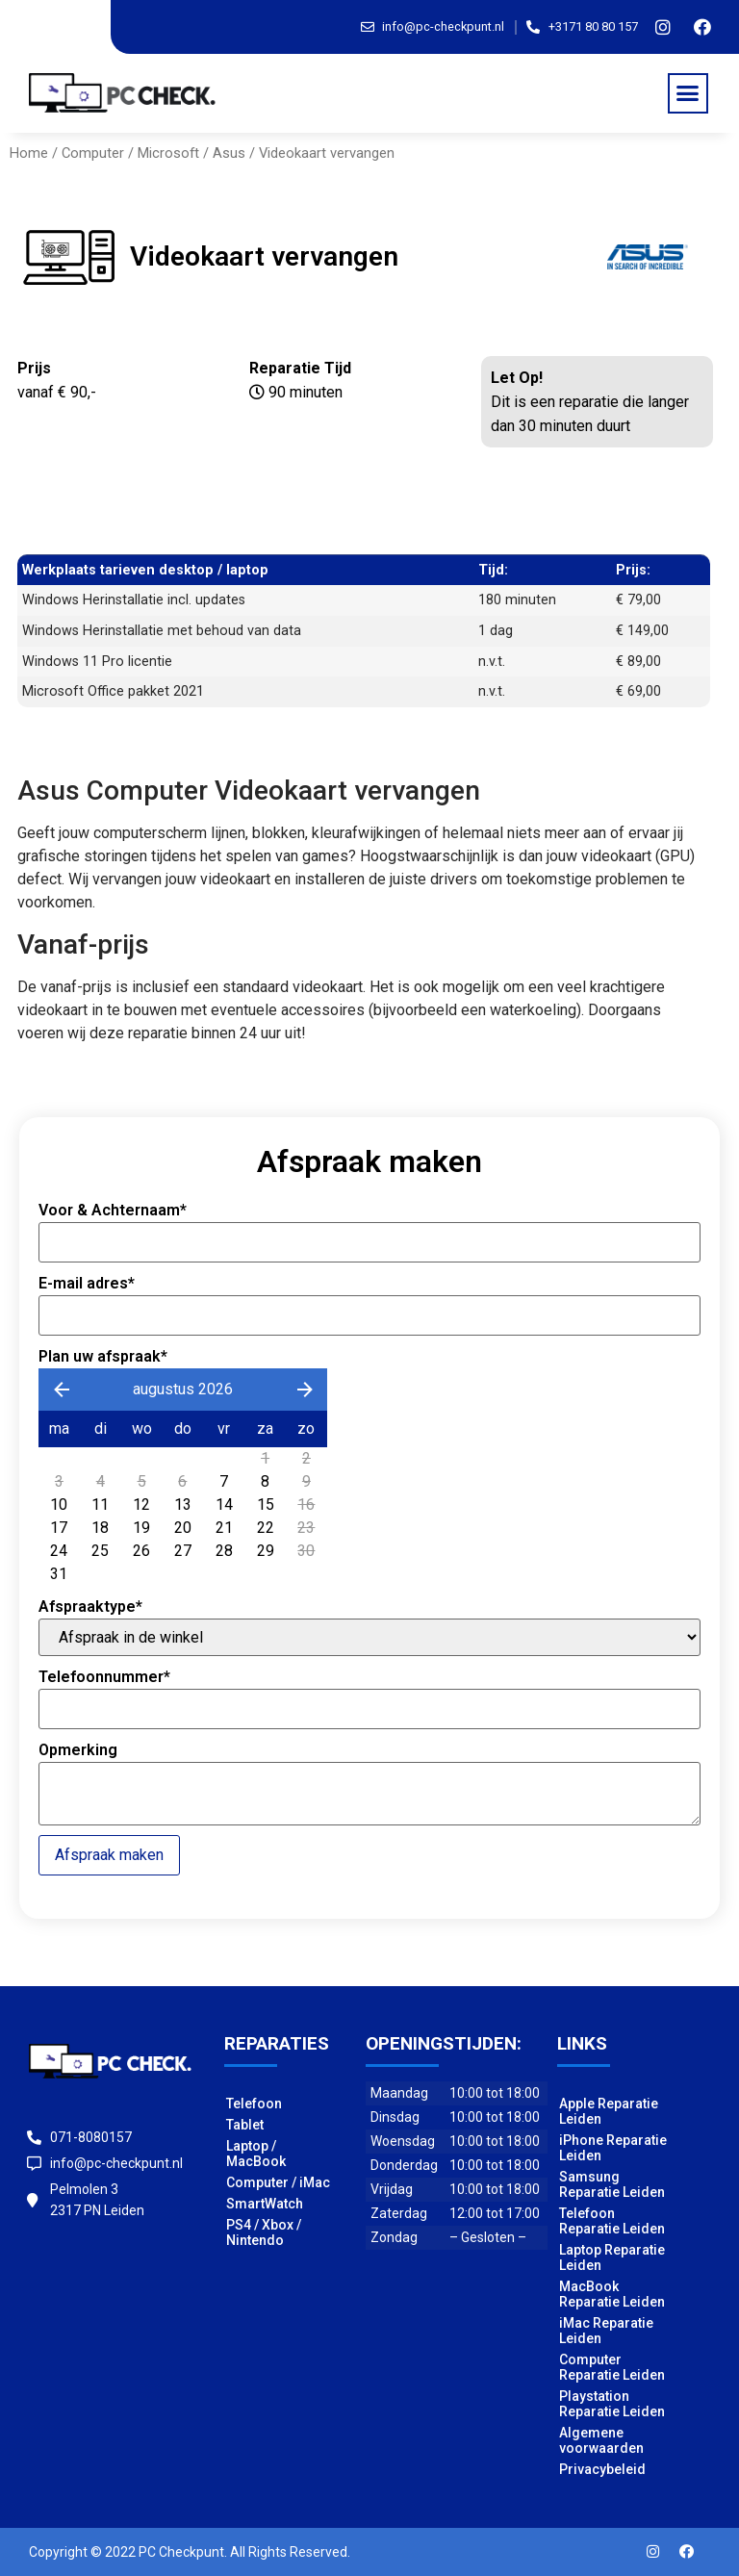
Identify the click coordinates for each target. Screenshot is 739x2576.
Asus (229, 153)
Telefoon (254, 2103)
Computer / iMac (278, 2182)
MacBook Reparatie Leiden (612, 2294)
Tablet (245, 2124)
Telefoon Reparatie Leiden (612, 2221)
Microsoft (168, 153)
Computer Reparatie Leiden (612, 2367)
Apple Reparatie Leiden (608, 2111)
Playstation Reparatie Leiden (612, 2403)
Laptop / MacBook (256, 2153)
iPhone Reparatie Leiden (613, 2147)
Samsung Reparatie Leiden (612, 2184)
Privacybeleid (602, 2469)
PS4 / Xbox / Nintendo (263, 2232)
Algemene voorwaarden (601, 2440)
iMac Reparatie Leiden (606, 2330)
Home (29, 153)
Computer (93, 153)
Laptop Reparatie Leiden (612, 2257)
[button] (688, 93)
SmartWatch (264, 2203)
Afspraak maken (109, 1855)
